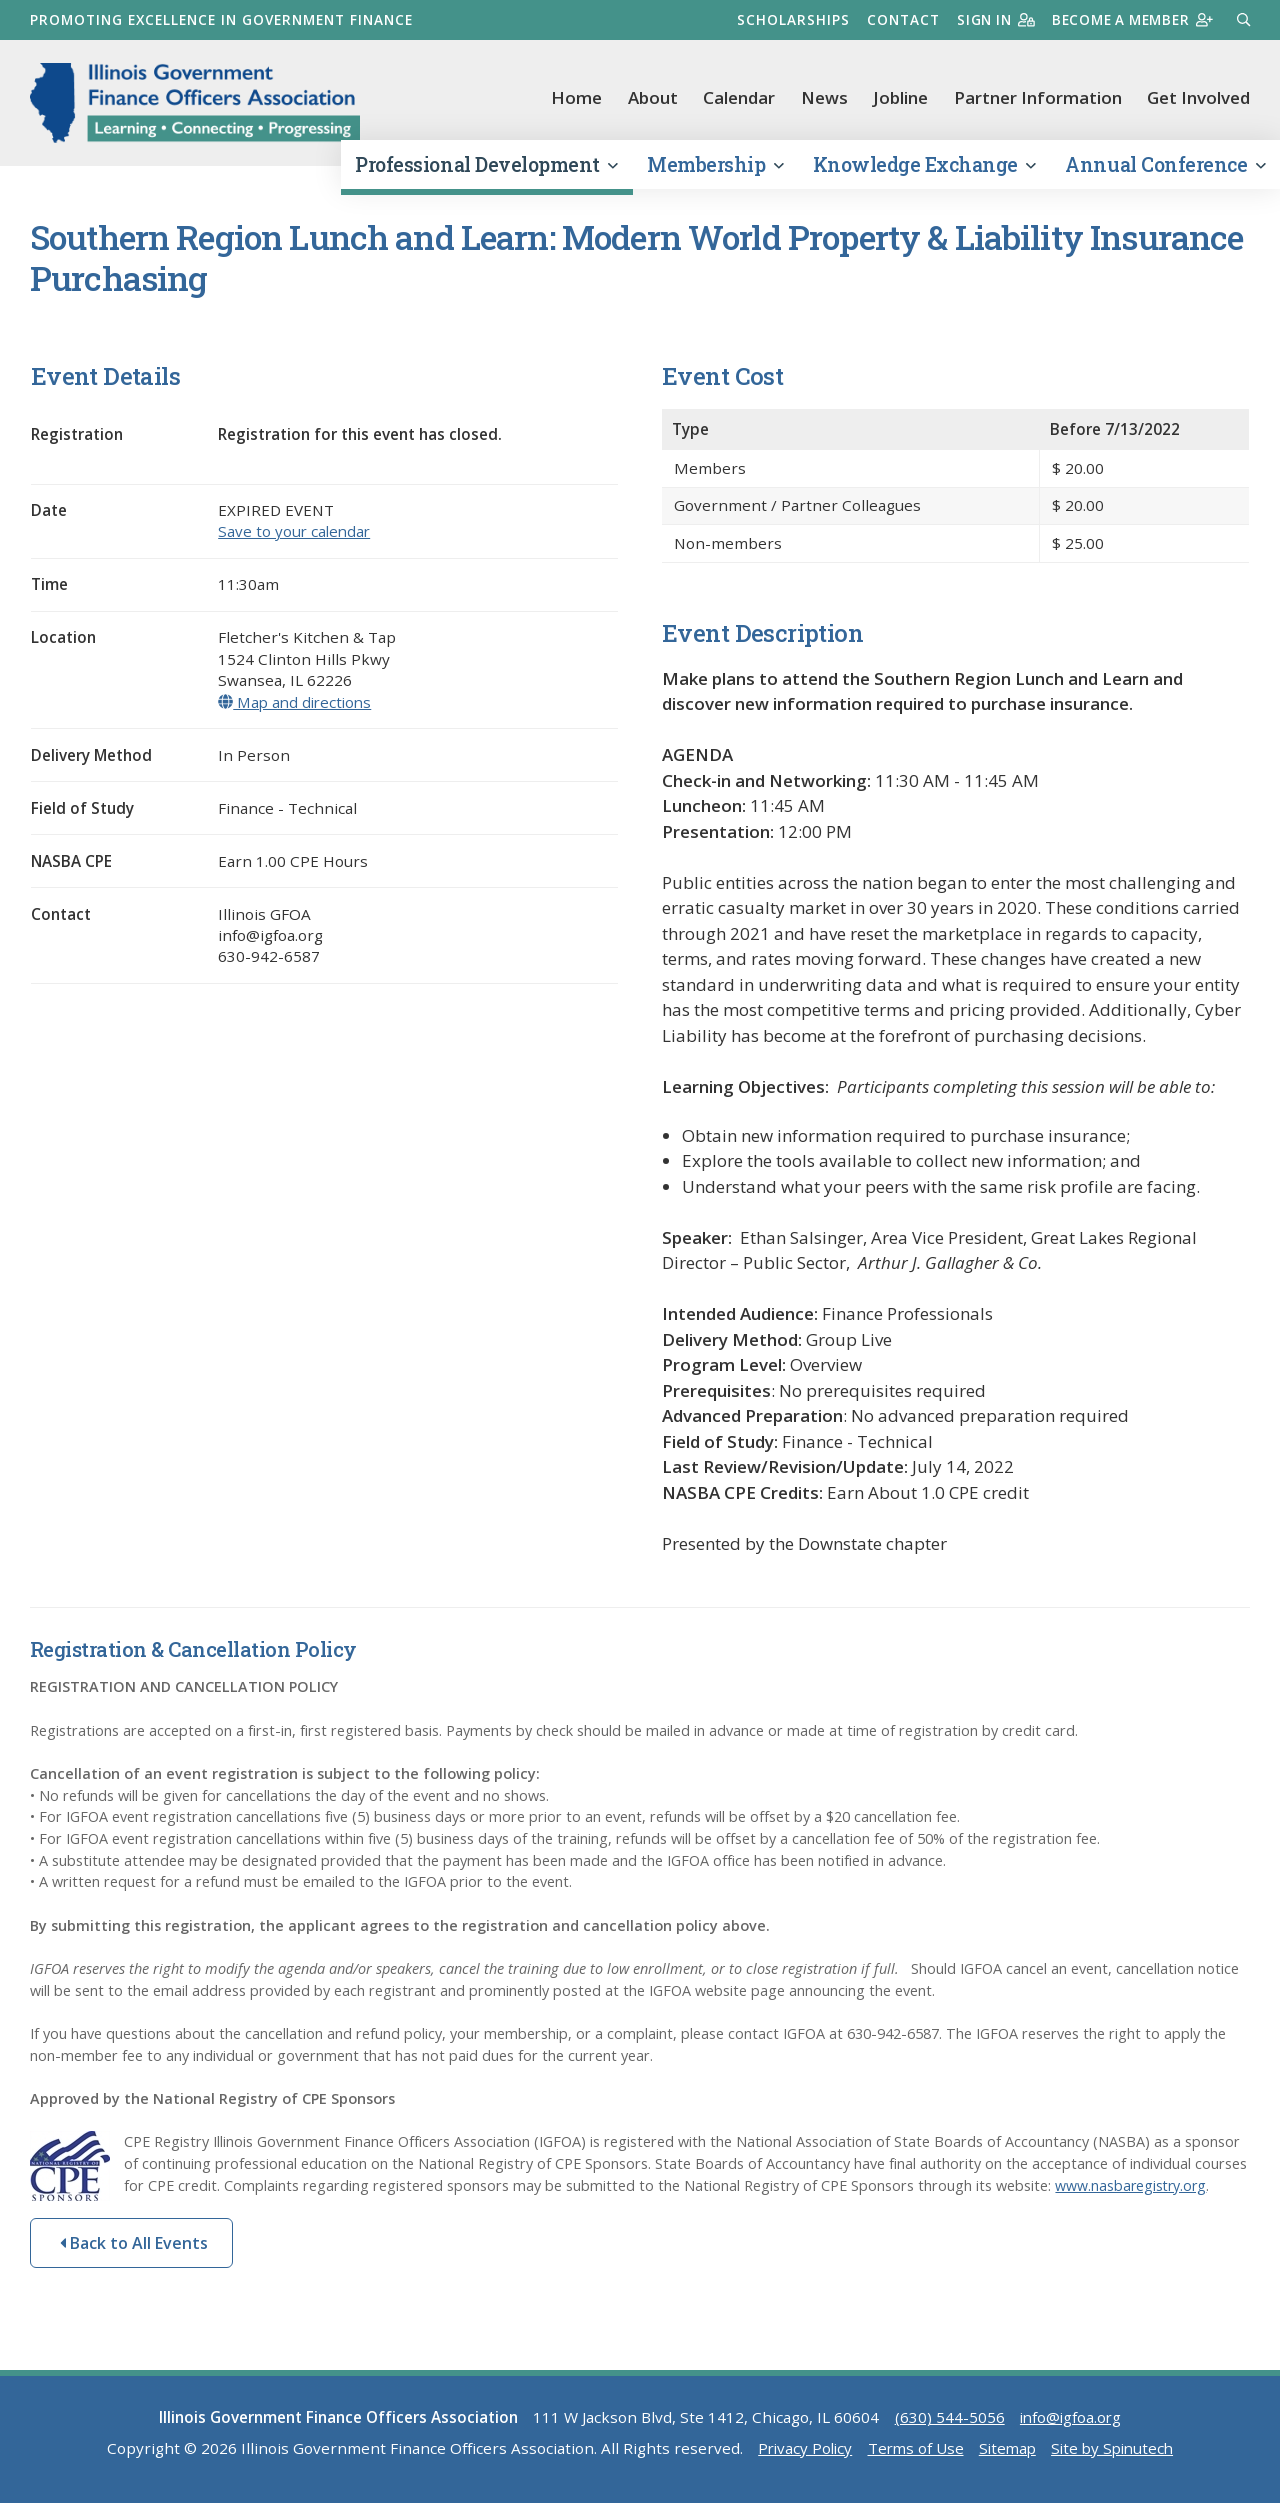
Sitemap (1007, 2453)
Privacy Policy (800, 2453)
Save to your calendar (296, 536)
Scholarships (784, 19)
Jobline (900, 97)
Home (576, 97)
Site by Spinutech (1117, 2453)
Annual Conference (1165, 168)
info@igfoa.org (1070, 2422)
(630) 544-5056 (948, 2422)
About (653, 97)
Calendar (739, 97)
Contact (894, 19)
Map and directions (298, 706)
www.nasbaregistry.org (1132, 2189)
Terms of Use (913, 2453)
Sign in (988, 19)
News (824, 97)
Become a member (1129, 19)
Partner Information (1038, 97)
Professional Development (486, 168)
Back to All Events (134, 2248)
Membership (715, 168)
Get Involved (1198, 97)
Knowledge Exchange (924, 168)
